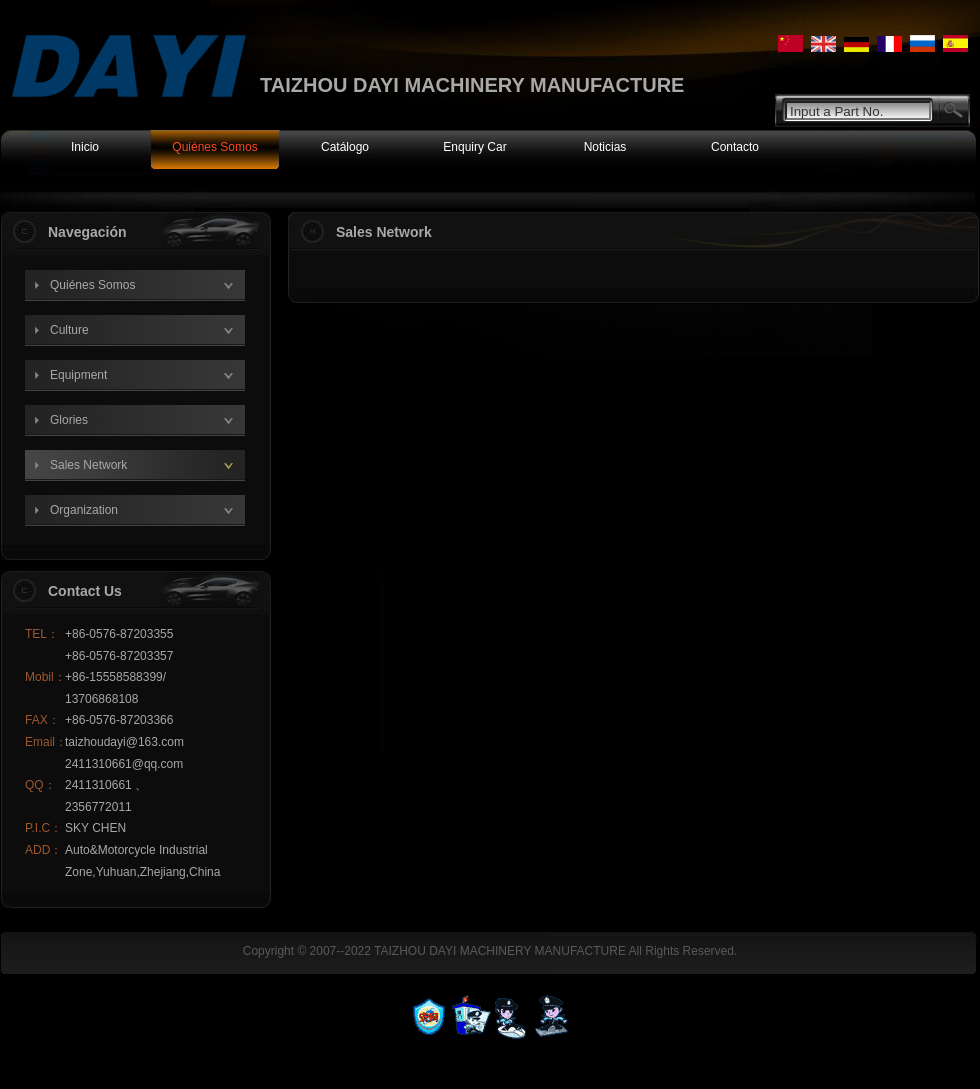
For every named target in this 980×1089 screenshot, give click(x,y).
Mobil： (45, 677)
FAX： (42, 720)
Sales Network (88, 465)
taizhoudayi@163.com (124, 742)
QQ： (40, 785)
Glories (69, 420)
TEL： (42, 634)
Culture (69, 330)
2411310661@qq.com (124, 764)
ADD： (43, 850)
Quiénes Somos (92, 285)
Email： (45, 742)
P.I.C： (43, 828)
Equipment (78, 375)
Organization (84, 510)
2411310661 (100, 785)
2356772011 (98, 807)
